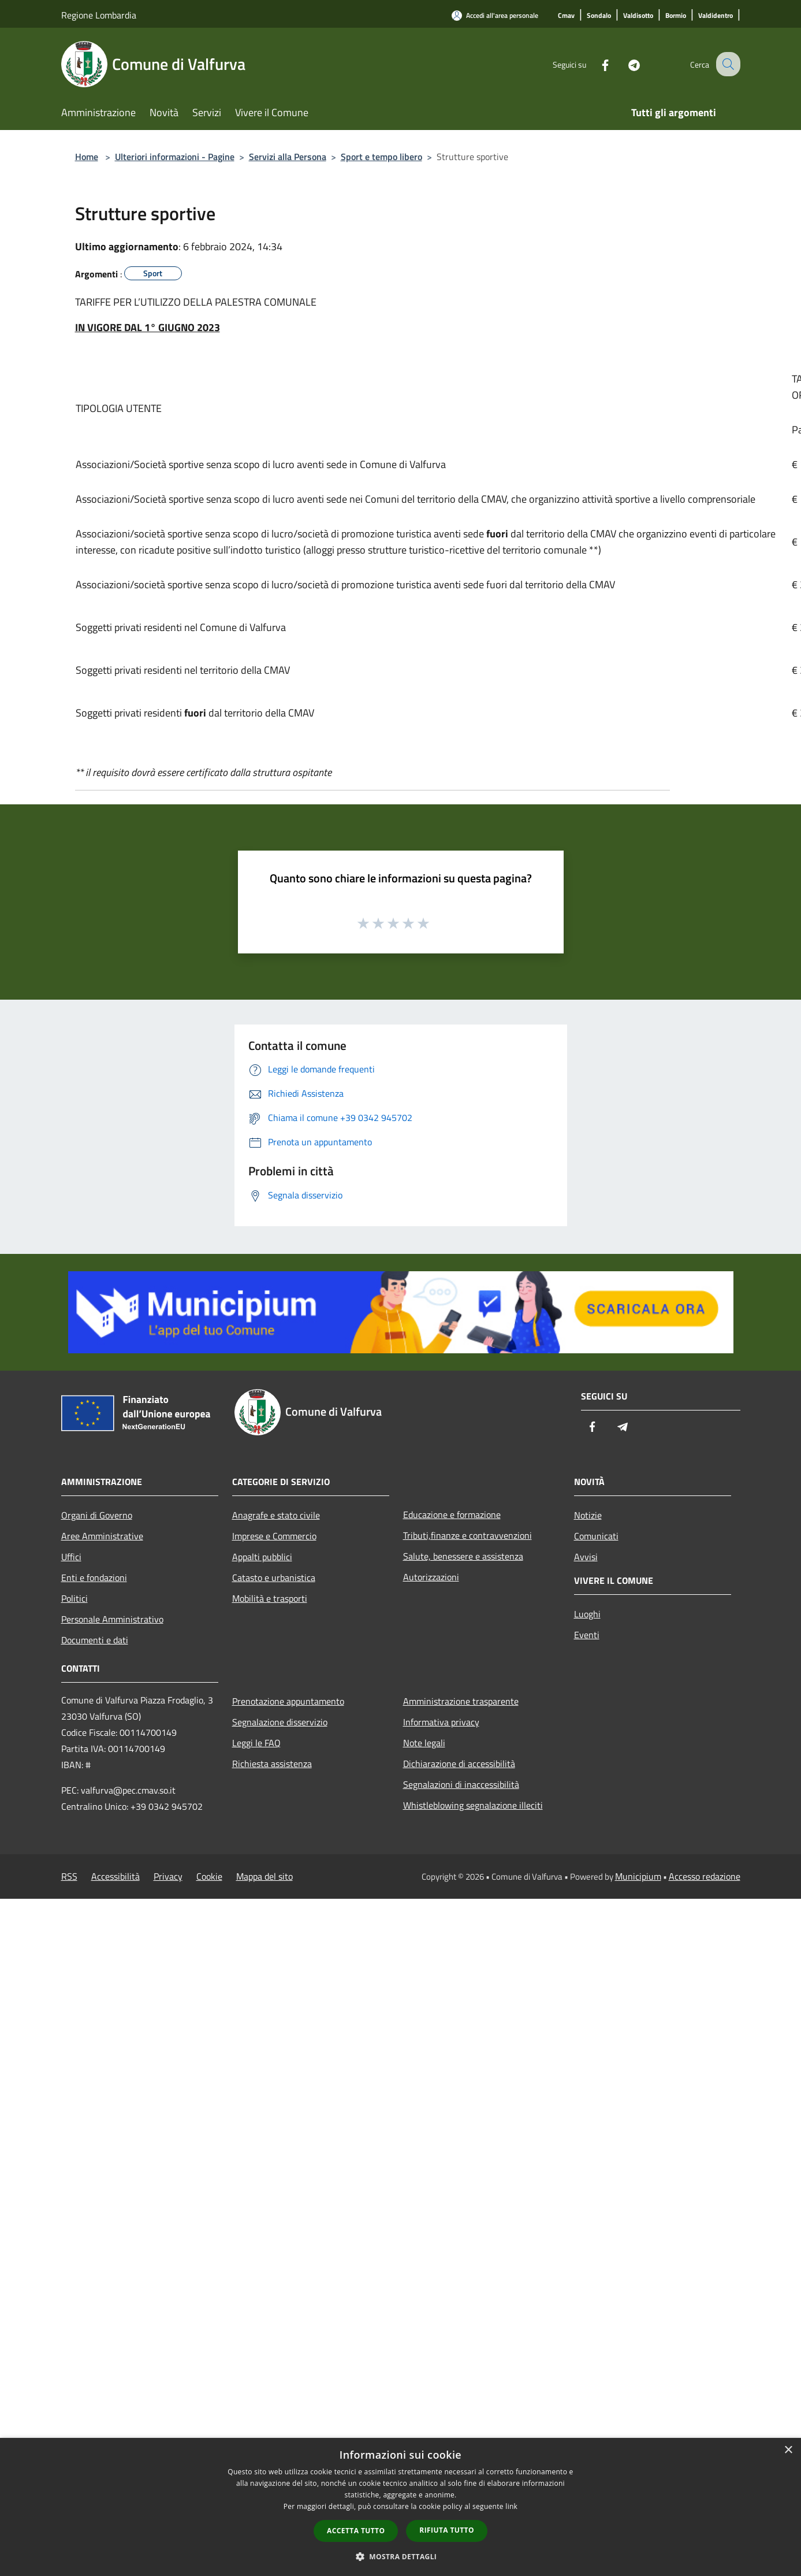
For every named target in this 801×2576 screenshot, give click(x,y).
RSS (69, 1876)
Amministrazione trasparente (461, 1701)
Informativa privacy (441, 1722)
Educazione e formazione (452, 1514)
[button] (400, 2556)
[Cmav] (566, 15)
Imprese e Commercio (274, 1536)
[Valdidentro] (715, 15)
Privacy (168, 1876)
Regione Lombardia (98, 15)
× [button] (788, 2450)
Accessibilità (115, 1876)
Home (86, 157)
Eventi (586, 1635)
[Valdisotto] (638, 15)
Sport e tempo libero (381, 157)
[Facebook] (594, 64)
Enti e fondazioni (94, 1577)
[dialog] (400, 2507)
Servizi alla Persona (287, 157)
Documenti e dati (94, 1640)
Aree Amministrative (102, 1536)
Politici (74, 1598)
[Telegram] (623, 64)
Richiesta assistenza (272, 1763)
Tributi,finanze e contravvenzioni (467, 1535)
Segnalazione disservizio (279, 1722)
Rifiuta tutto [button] (446, 2530)
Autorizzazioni (431, 1577)
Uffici (71, 1557)
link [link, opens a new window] (511, 2506)
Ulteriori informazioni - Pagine (174, 157)
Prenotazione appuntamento (288, 1701)
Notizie (588, 1515)
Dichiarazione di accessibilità (459, 1763)
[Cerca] (726, 64)
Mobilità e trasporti (269, 1598)
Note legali (424, 1743)
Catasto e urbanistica (273, 1577)
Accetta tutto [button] (356, 2531)
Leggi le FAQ (256, 1743)
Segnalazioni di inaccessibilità (461, 1784)
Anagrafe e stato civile (276, 1515)
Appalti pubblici (262, 1557)
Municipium (638, 1876)
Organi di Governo (96, 1515)
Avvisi (586, 1557)
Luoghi (587, 1614)
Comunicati (596, 1536)
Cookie (209, 1876)
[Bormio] (675, 15)
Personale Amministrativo (112, 1619)
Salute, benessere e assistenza (463, 1556)
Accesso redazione (704, 1876)
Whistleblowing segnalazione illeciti (473, 1805)
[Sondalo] (599, 15)
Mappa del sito (264, 1876)
